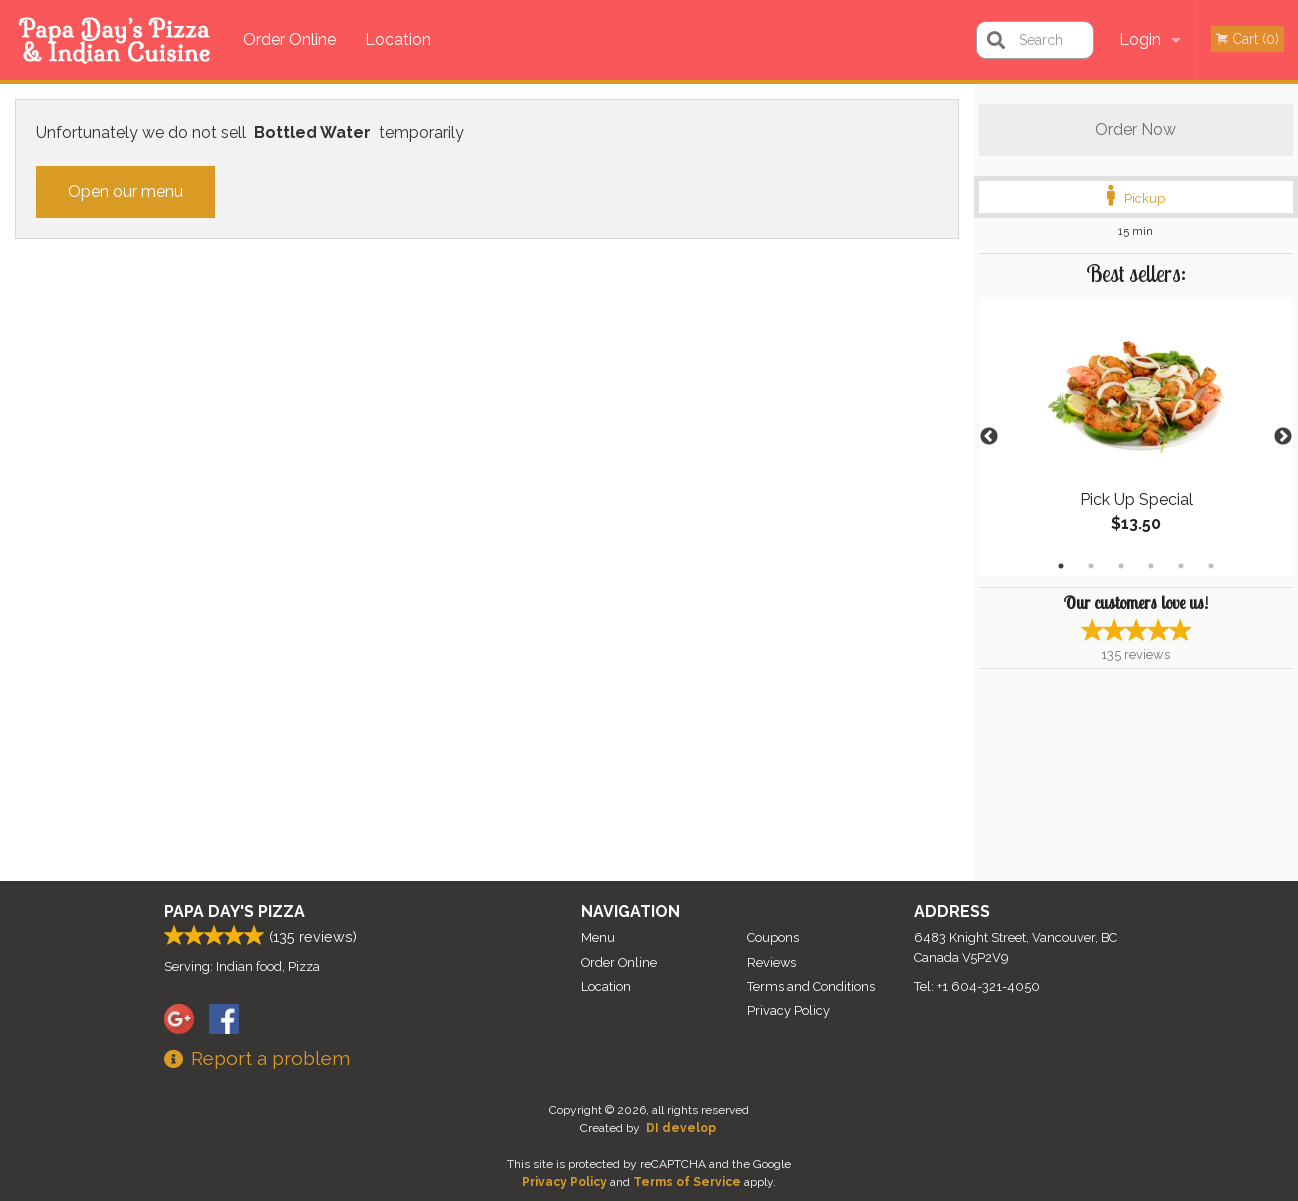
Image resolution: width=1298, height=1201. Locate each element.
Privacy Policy (788, 1010)
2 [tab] (1091, 566)
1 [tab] (1061, 566)
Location (398, 39)
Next (1283, 437)
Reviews (771, 962)
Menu (598, 937)
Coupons (773, 937)
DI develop (681, 1128)
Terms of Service (687, 1182)
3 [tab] (1121, 566)
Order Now (1135, 129)
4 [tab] (1151, 566)
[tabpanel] (1136, 437)
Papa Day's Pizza (234, 911)
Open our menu (125, 191)
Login (1140, 39)
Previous (989, 437)
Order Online (289, 39)
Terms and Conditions (811, 986)
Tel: (977, 986)
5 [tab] (1181, 566)
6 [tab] (1211, 566)
